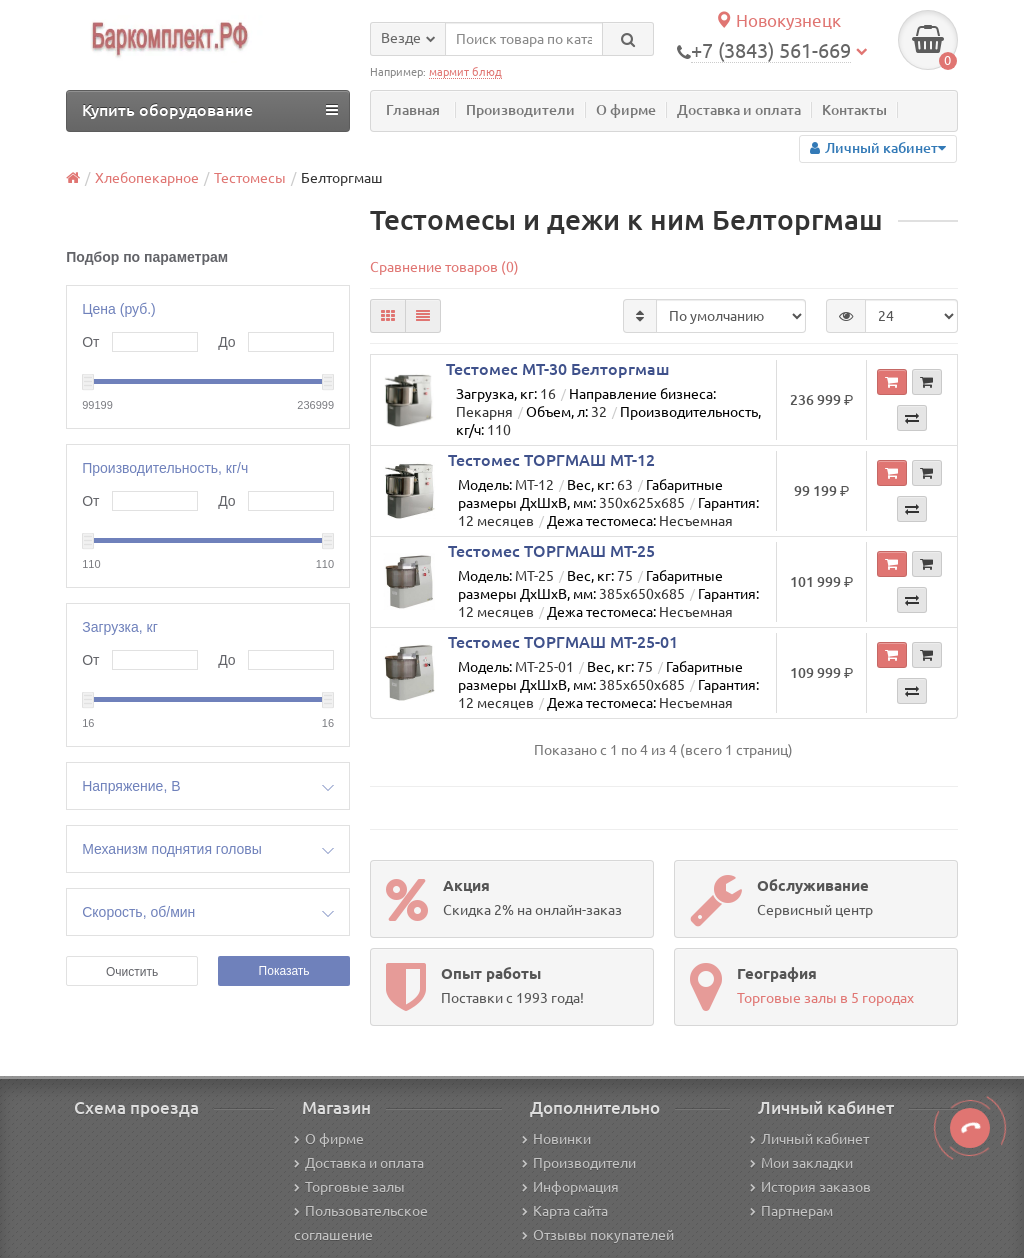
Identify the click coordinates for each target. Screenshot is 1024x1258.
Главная (413, 110)
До (226, 342)
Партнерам (791, 1211)
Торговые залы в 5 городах (825, 998)
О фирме (626, 110)
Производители (520, 110)
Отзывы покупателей (598, 1235)
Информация (570, 1187)
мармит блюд (465, 72)
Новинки (556, 1139)
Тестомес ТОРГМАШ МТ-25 (551, 551)
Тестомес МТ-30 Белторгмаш (558, 369)
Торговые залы (349, 1187)
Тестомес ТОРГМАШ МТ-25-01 (563, 642)
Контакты (854, 110)
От (90, 342)
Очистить (132, 972)
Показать (284, 971)
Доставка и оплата (739, 110)
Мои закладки (801, 1163)
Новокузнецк (778, 20)
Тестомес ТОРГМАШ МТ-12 (551, 460)
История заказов (810, 1187)
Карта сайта (565, 1211)
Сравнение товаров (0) (444, 267)
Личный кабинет (809, 1139)
